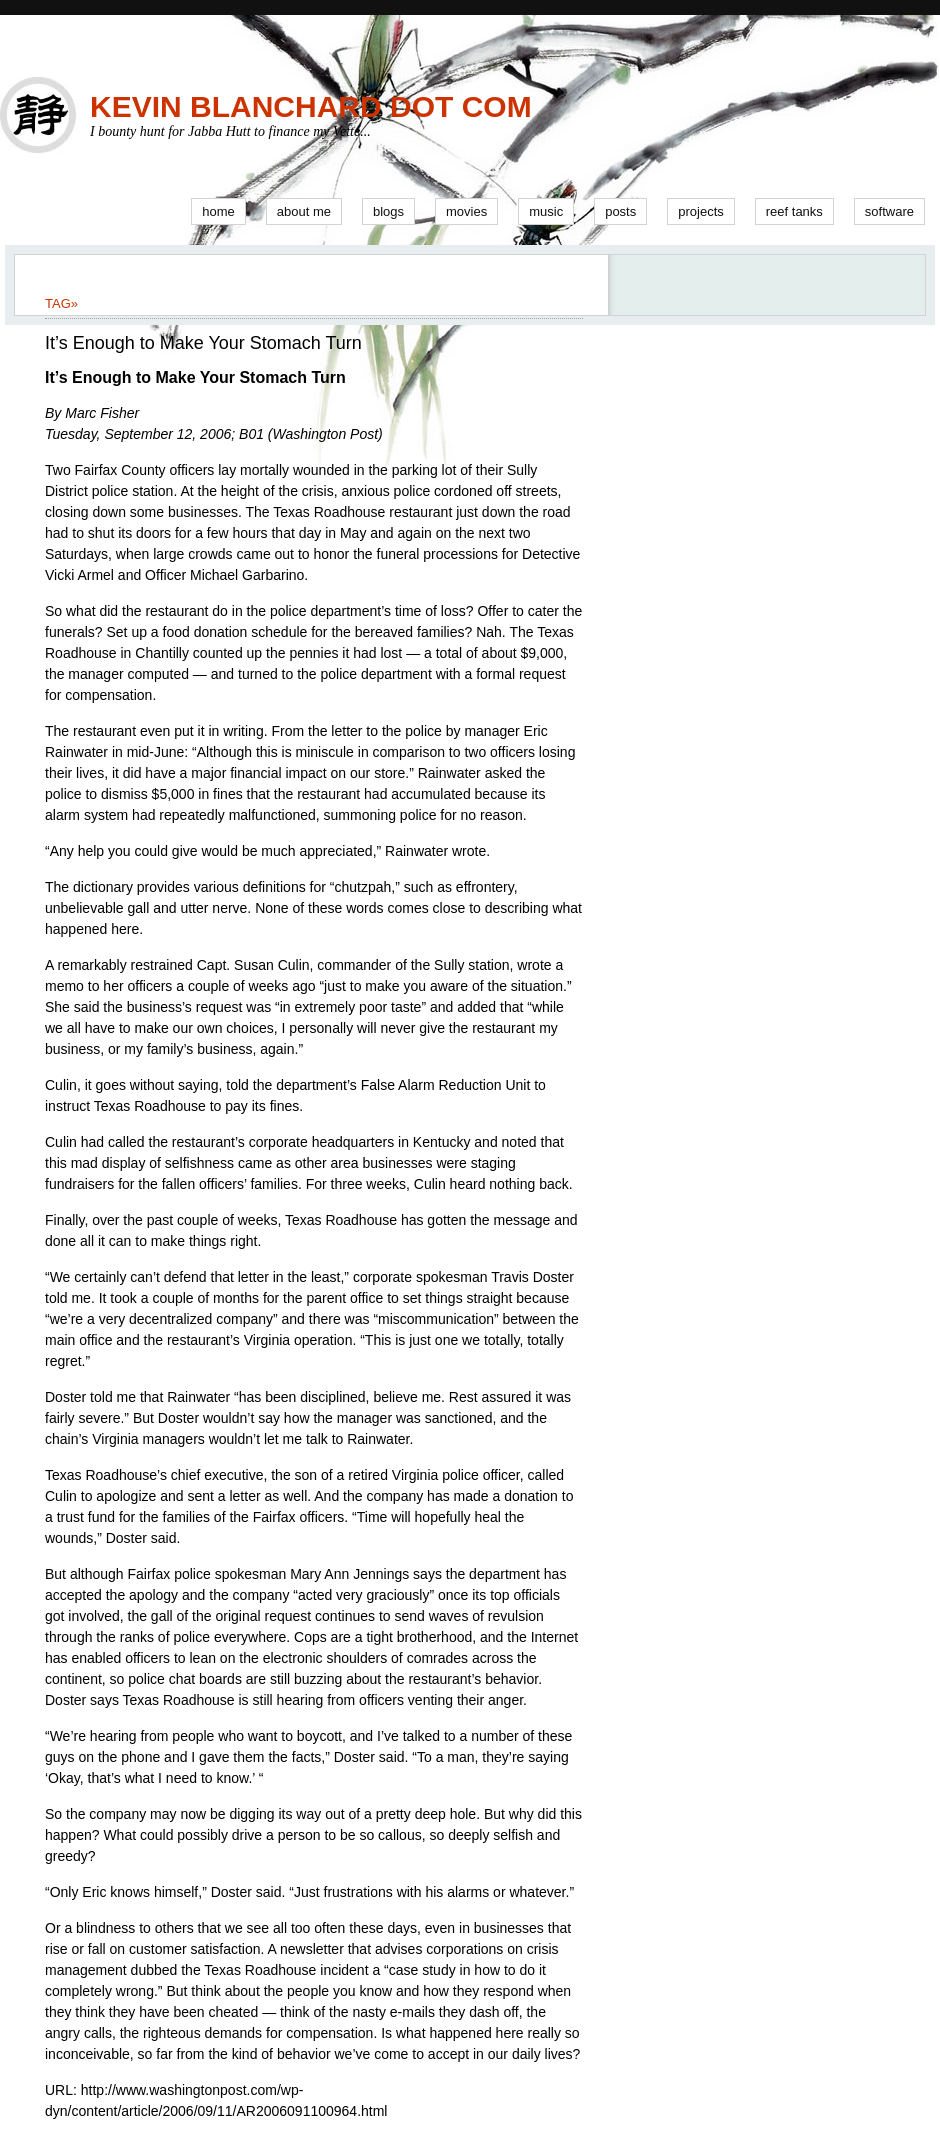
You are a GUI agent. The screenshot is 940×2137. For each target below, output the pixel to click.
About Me (304, 211)
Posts (620, 211)
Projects (701, 211)
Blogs (388, 211)
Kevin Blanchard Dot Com (311, 106)
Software (889, 211)
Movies (466, 211)
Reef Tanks (794, 211)
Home (218, 211)
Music (546, 211)
